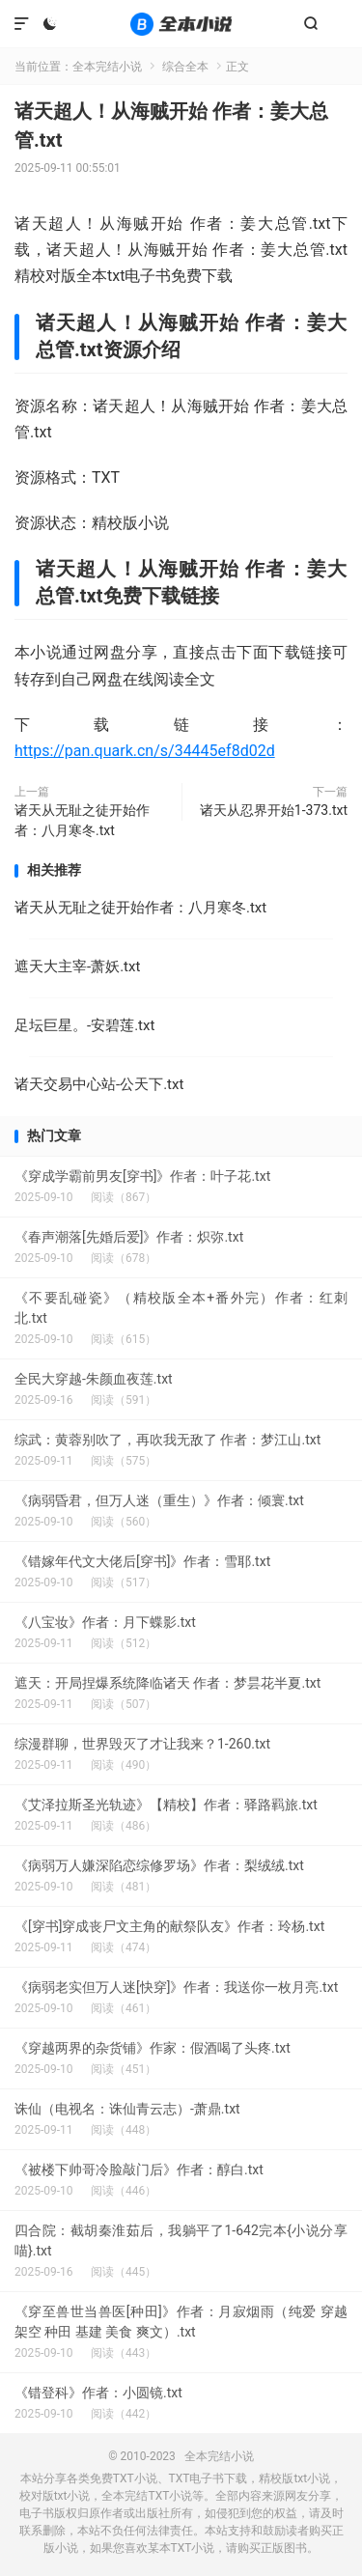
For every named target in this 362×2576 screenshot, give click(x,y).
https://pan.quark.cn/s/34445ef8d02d (144, 751)
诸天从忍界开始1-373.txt (274, 810)
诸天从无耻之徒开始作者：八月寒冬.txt (82, 820)
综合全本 (185, 66)
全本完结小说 (181, 24)
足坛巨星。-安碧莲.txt (84, 1025)
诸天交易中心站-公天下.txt (98, 1084)
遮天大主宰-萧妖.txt (77, 966)
